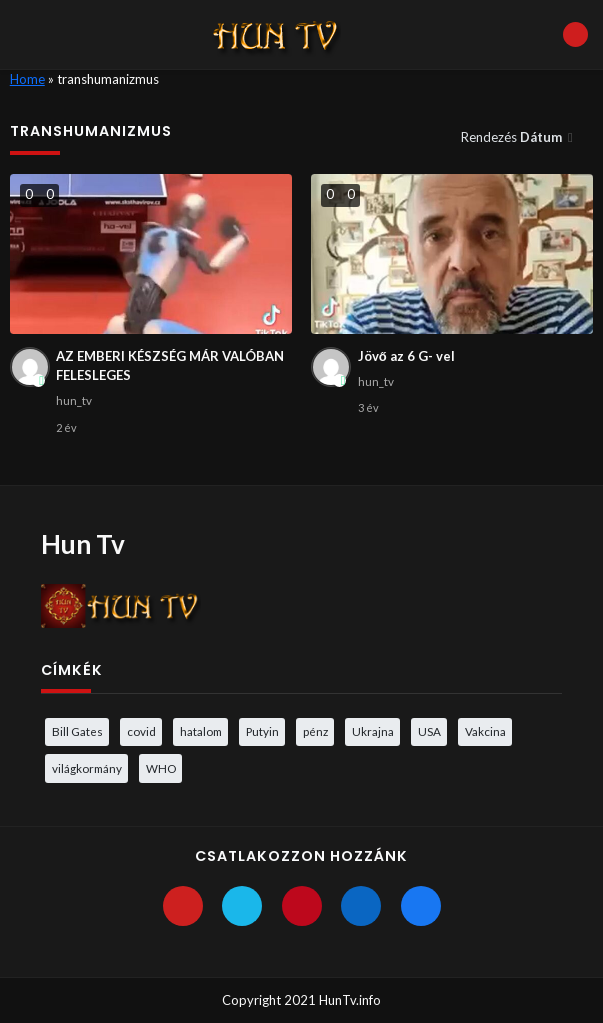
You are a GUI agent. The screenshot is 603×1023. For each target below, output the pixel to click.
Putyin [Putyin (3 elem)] (262, 731)
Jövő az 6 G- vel (406, 356)
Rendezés (513, 137)
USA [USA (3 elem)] (429, 731)
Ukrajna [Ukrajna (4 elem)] (373, 731)
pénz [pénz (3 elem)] (315, 731)
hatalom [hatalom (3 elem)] (201, 731)
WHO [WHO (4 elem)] (161, 768)
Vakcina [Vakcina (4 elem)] (485, 731)
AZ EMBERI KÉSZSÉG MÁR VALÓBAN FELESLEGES (170, 366)
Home (27, 79)
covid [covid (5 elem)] (141, 731)
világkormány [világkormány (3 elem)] (87, 768)
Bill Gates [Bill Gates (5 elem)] (77, 731)
